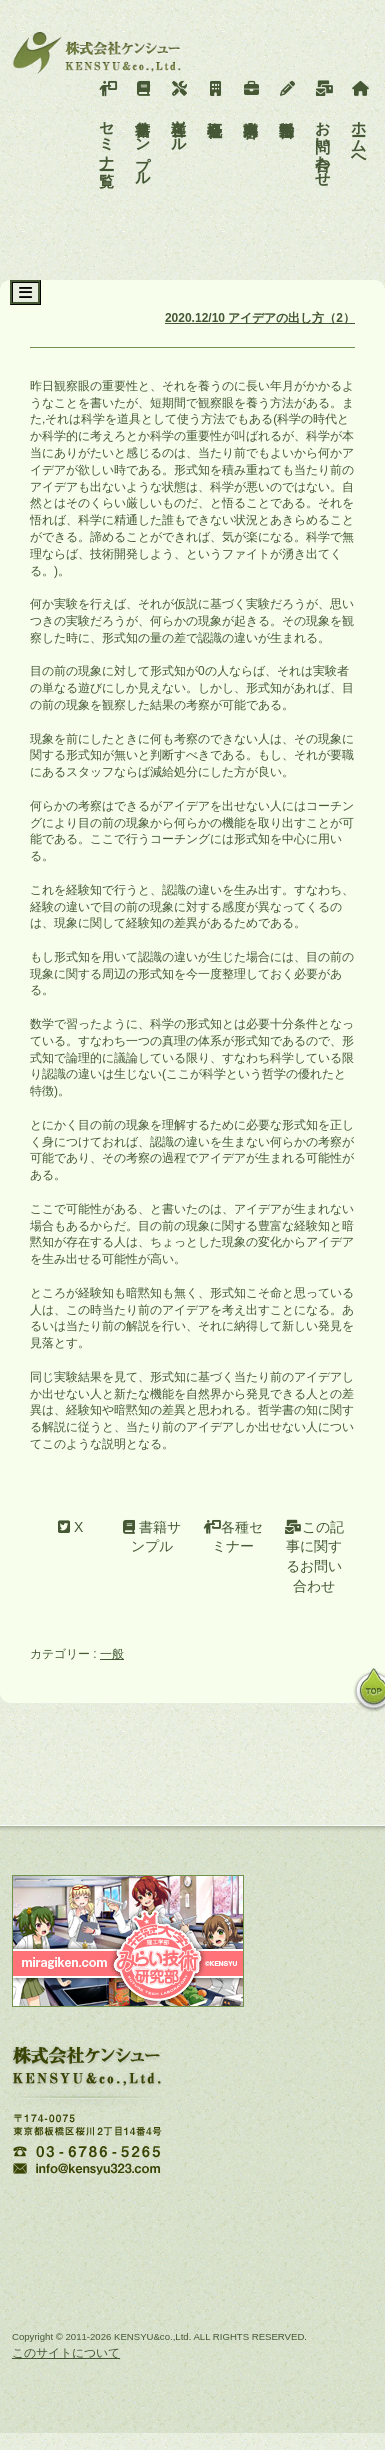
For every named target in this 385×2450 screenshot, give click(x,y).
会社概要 (215, 95)
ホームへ (359, 120)
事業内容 (251, 95)
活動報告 (287, 95)
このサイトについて (66, 2353)
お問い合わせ (323, 129)
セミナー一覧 (107, 120)
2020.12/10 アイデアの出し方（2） (260, 318)
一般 (112, 1654)
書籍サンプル (143, 129)
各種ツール (179, 112)
